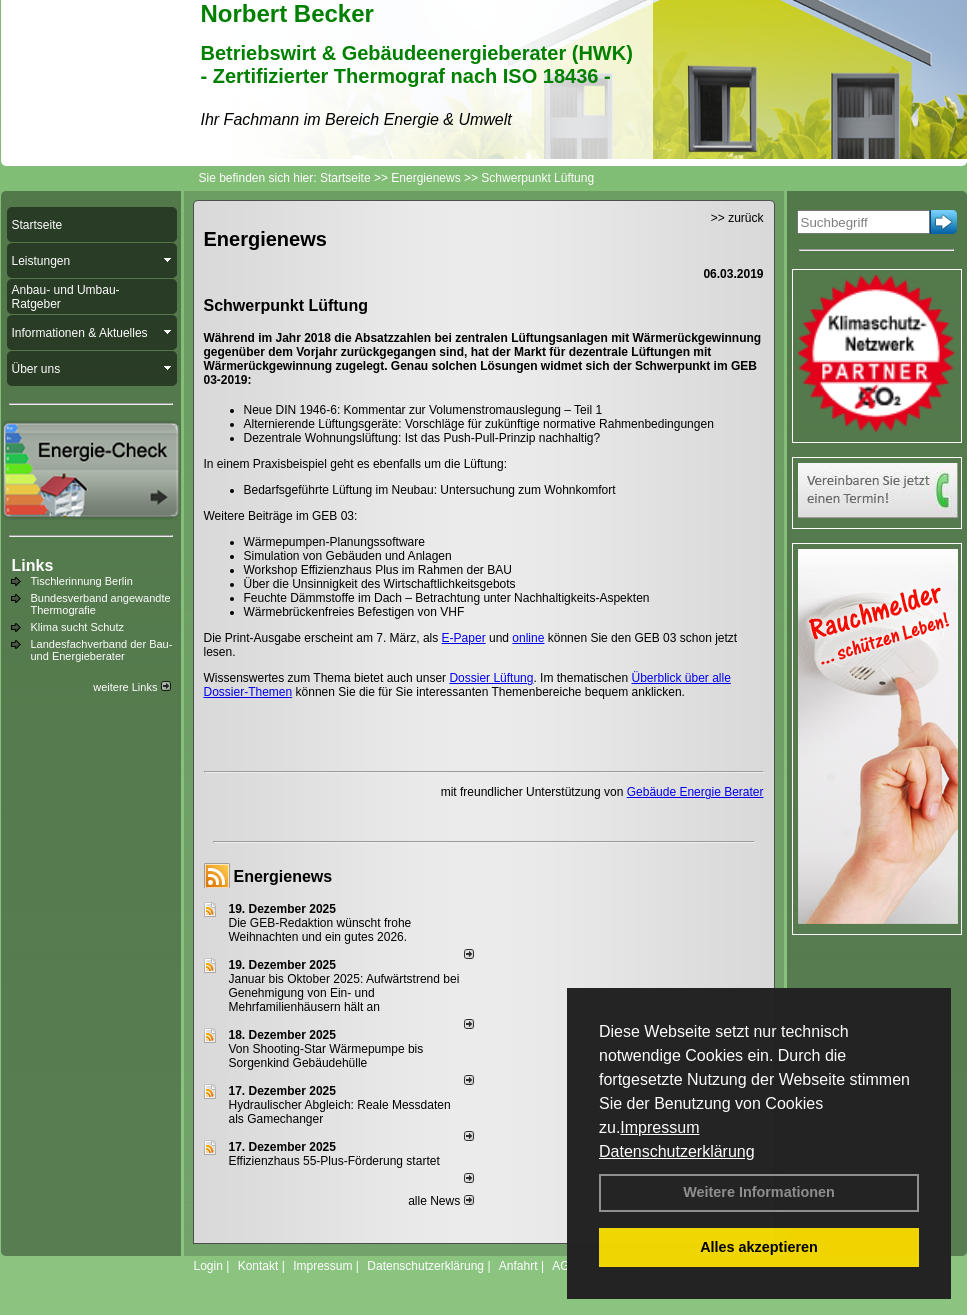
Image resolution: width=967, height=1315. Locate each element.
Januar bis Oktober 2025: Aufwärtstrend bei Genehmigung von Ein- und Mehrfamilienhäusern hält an (344, 993)
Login (208, 1266)
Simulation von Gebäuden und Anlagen (348, 556)
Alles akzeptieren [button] (759, 1247)
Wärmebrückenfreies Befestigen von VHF (354, 612)
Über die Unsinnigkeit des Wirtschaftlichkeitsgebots (380, 584)
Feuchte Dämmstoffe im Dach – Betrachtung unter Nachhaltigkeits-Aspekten (447, 598)
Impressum (659, 1127)
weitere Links (131, 687)
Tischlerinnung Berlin (82, 581)
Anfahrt (518, 1266)
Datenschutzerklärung (677, 1151)
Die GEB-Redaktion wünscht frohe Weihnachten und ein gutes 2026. (320, 930)
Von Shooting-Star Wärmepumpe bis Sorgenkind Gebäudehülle (326, 1056)
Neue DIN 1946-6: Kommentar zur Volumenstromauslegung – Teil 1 (423, 410)
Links (33, 565)
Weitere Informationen (759, 1192)
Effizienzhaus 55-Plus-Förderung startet (334, 1161)
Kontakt (258, 1266)
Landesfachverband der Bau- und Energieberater (102, 650)
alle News (440, 1201)
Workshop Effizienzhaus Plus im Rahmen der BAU (378, 570)
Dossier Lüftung (491, 678)
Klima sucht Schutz (78, 627)
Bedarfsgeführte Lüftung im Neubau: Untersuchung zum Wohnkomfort (430, 490)
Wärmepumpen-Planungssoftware (334, 542)
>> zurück (737, 218)
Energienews (283, 876)
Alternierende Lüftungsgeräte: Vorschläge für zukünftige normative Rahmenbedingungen (479, 424)
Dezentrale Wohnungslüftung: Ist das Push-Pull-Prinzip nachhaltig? (422, 438)
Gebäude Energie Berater (695, 792)
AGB (564, 1266)
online (528, 638)
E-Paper (464, 638)
